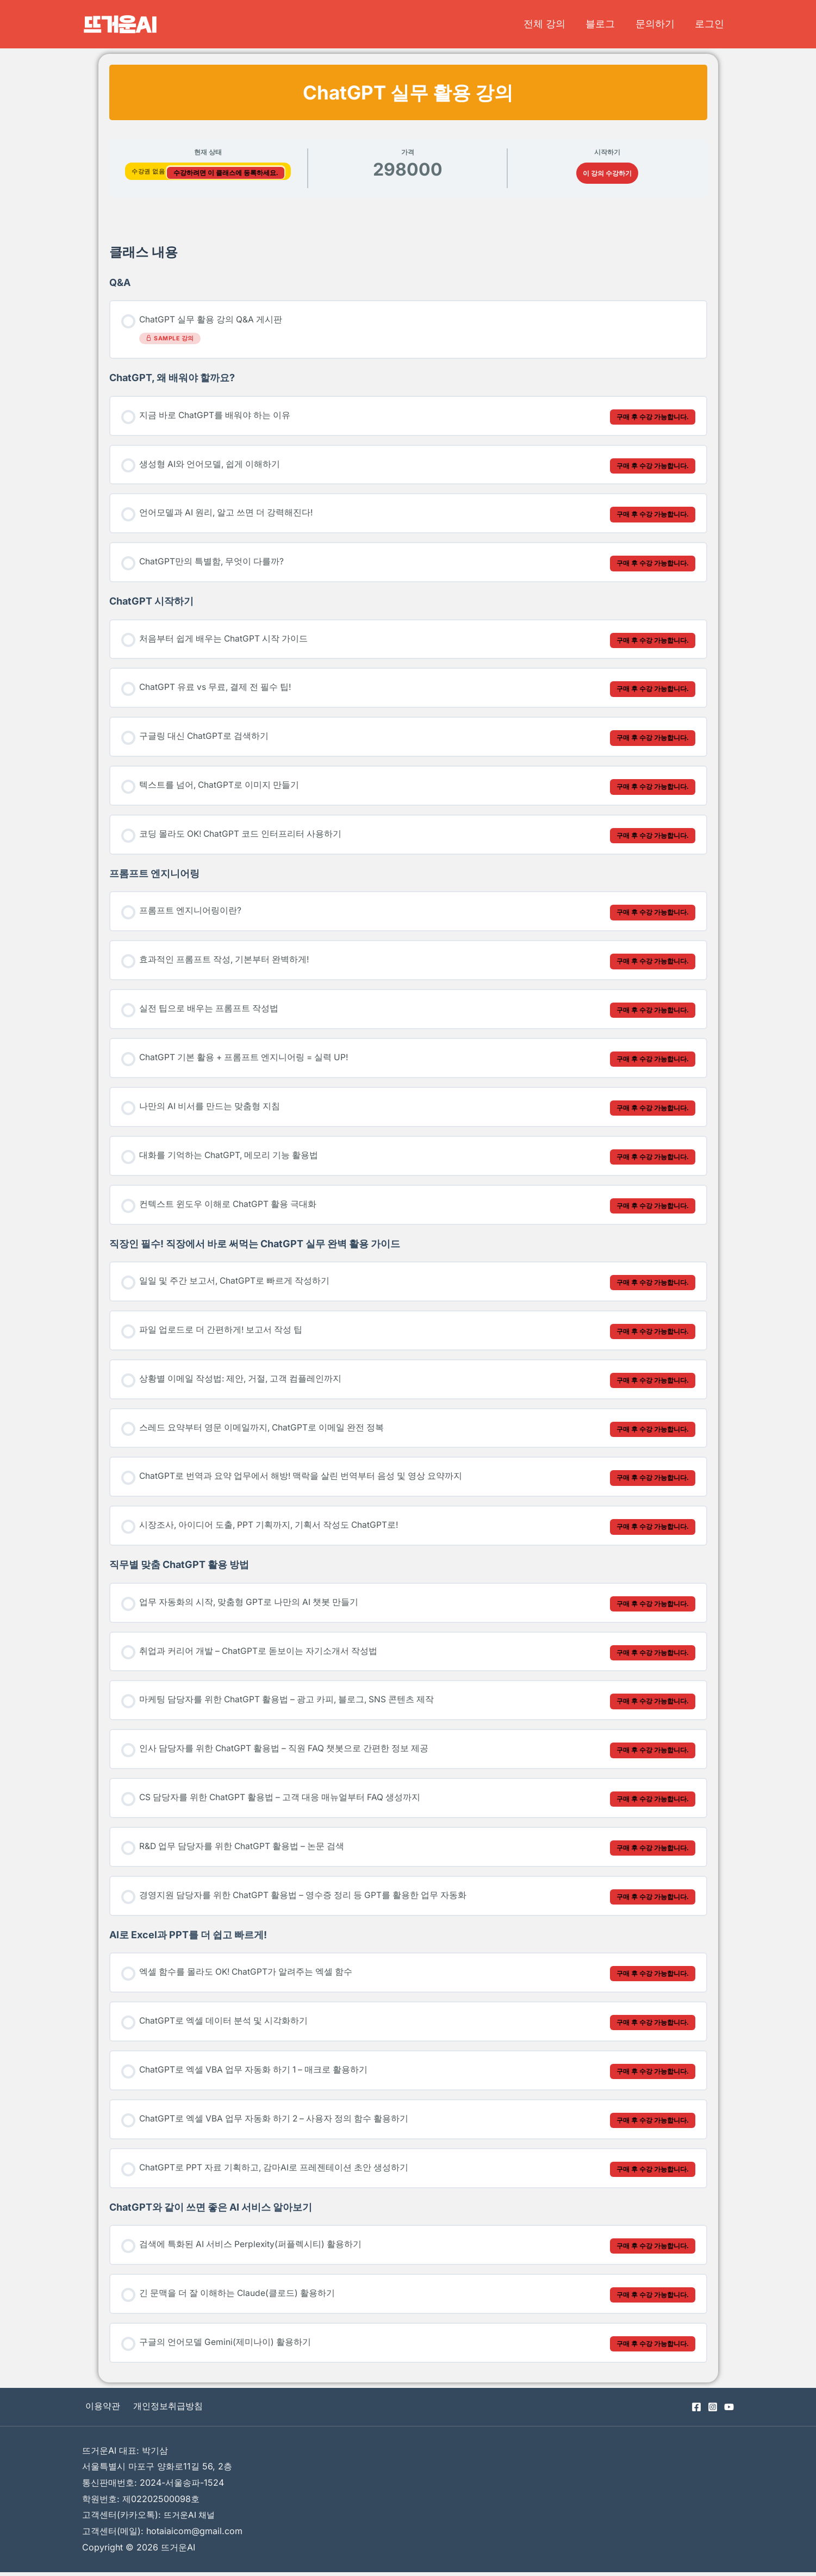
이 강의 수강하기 (607, 173)
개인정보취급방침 (160, 2410)
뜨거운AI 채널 (191, 2518)
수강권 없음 (149, 171)
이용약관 (99, 2410)
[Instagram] (713, 2411)
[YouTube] (729, 2411)
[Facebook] (696, 2411)
